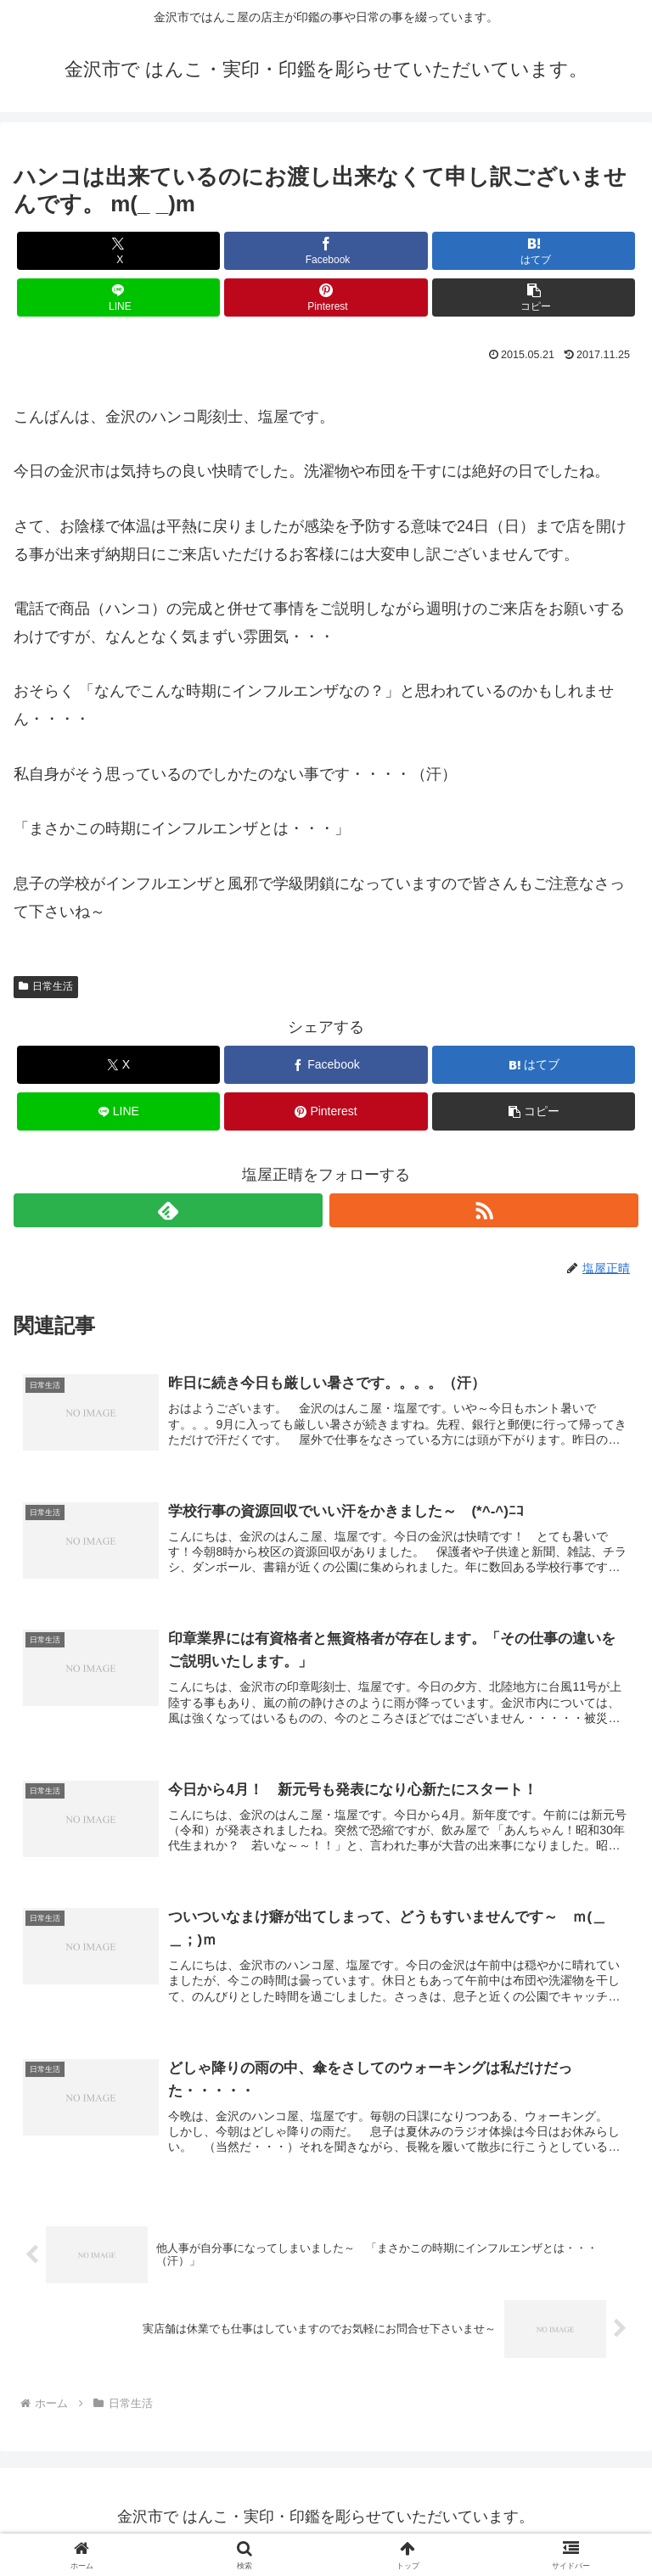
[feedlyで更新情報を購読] (168, 1210)
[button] (533, 297)
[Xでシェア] (118, 251)
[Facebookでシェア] (325, 251)
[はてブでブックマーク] (533, 251)
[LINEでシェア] (118, 297)
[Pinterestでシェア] (325, 297)
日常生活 (46, 986)
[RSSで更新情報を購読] (483, 1210)
